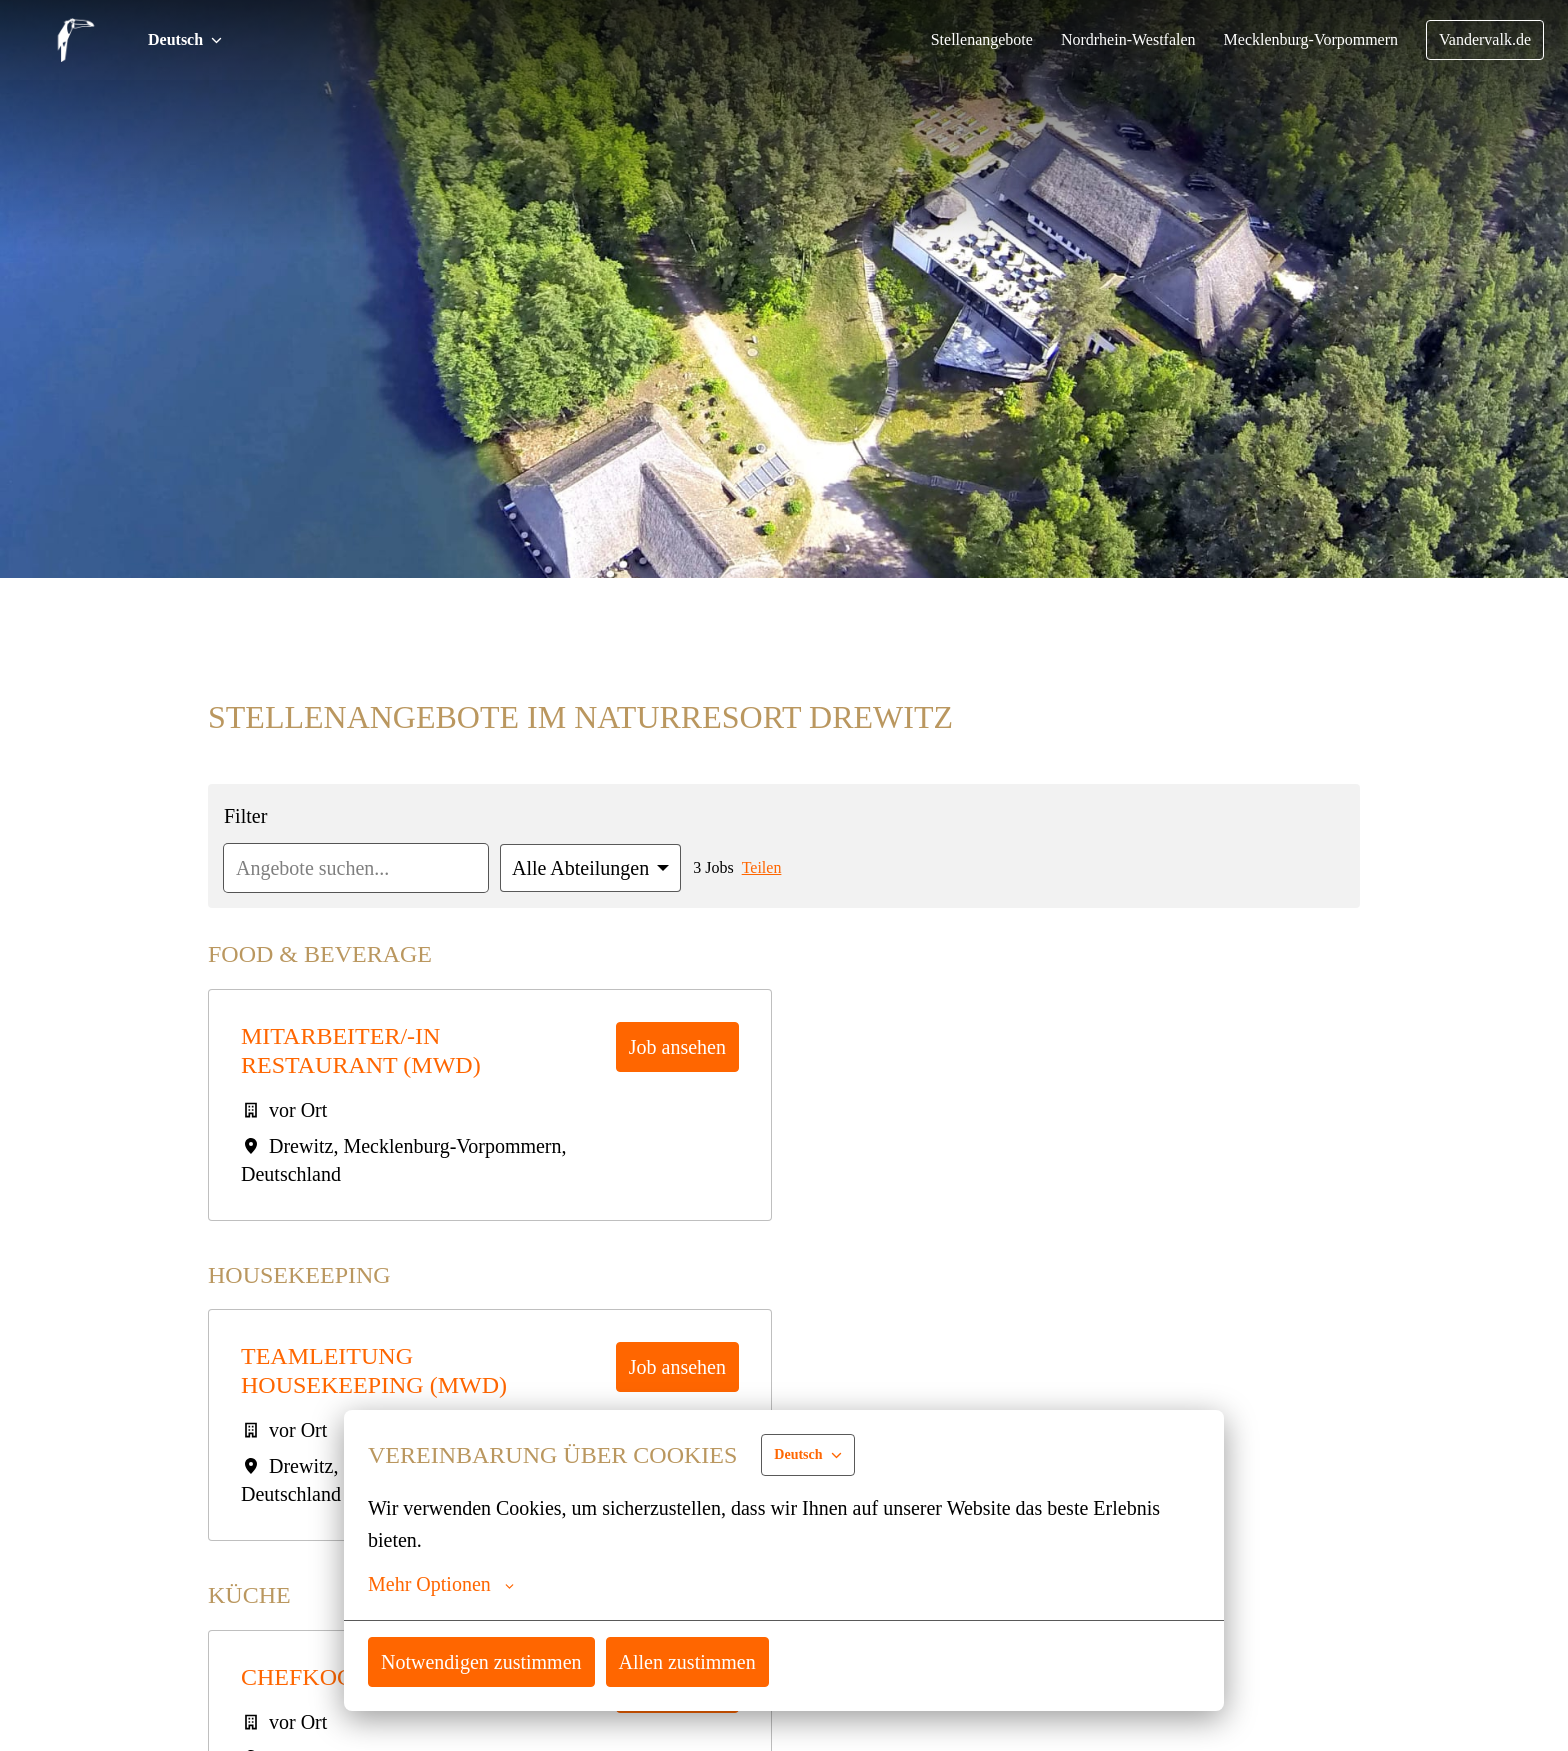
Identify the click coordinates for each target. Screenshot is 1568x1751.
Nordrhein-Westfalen (1112, 40)
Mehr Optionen (442, 1584)
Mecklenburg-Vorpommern (1302, 40)
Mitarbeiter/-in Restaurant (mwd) (360, 1050)
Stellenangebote (957, 40)
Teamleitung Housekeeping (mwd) (374, 1370)
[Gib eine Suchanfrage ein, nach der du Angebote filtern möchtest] (361, 868)
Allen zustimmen (700, 1661)
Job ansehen (672, 1046)
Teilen (776, 868)
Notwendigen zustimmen (487, 1661)
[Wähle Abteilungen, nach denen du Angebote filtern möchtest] (601, 868)
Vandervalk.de (1483, 40)
